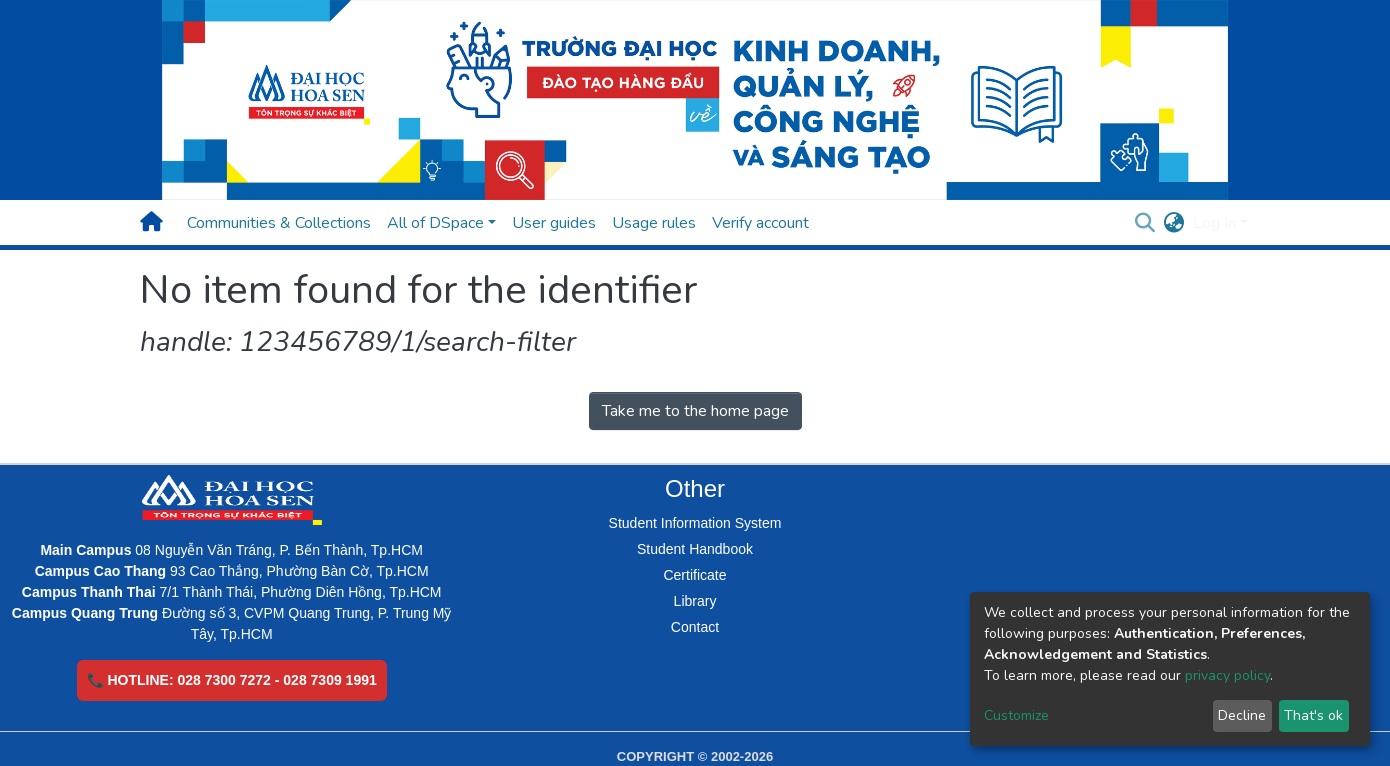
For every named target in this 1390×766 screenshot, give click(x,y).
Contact (695, 627)
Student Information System (695, 523)
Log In (1214, 223)
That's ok (1313, 715)
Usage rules (654, 223)
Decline (1242, 715)
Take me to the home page (695, 411)
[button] (1174, 223)
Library (695, 601)
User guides (554, 223)
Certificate (694, 575)
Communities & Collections (279, 223)
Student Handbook (695, 549)
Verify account (760, 223)
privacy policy (1227, 675)
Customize (1016, 715)
